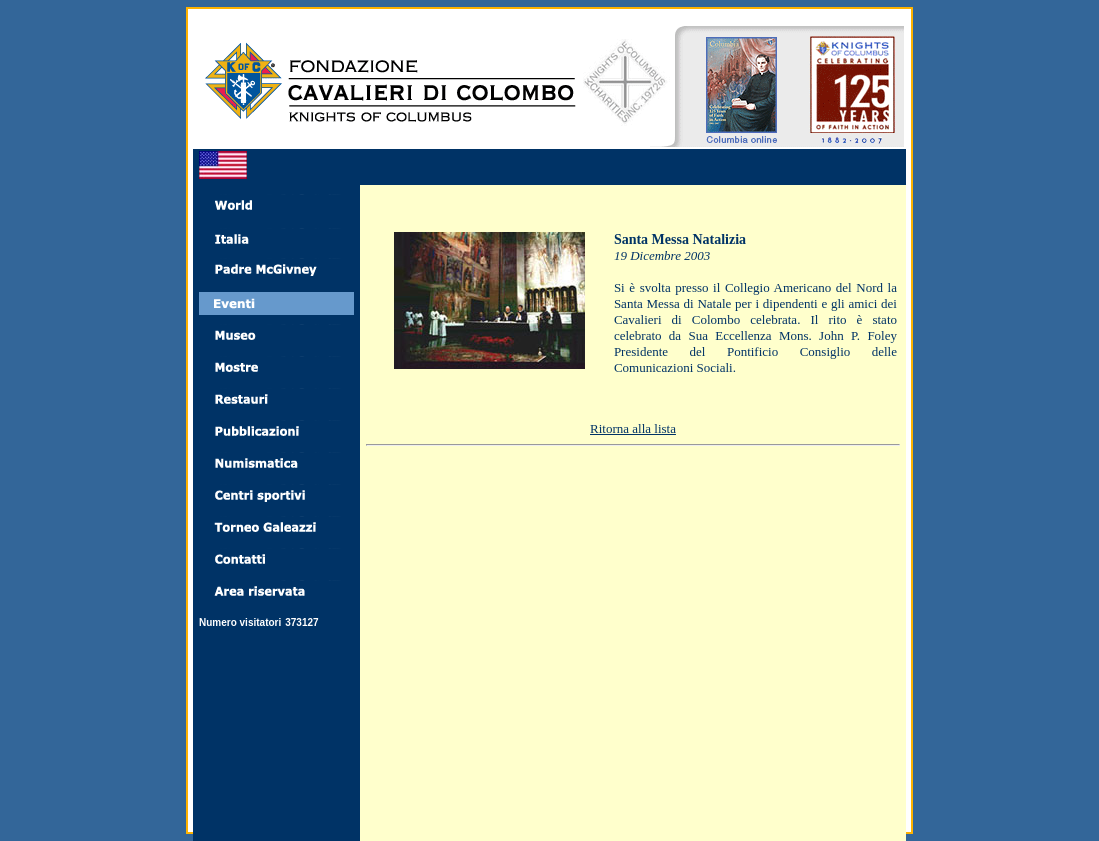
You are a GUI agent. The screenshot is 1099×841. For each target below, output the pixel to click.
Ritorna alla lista (633, 428)
